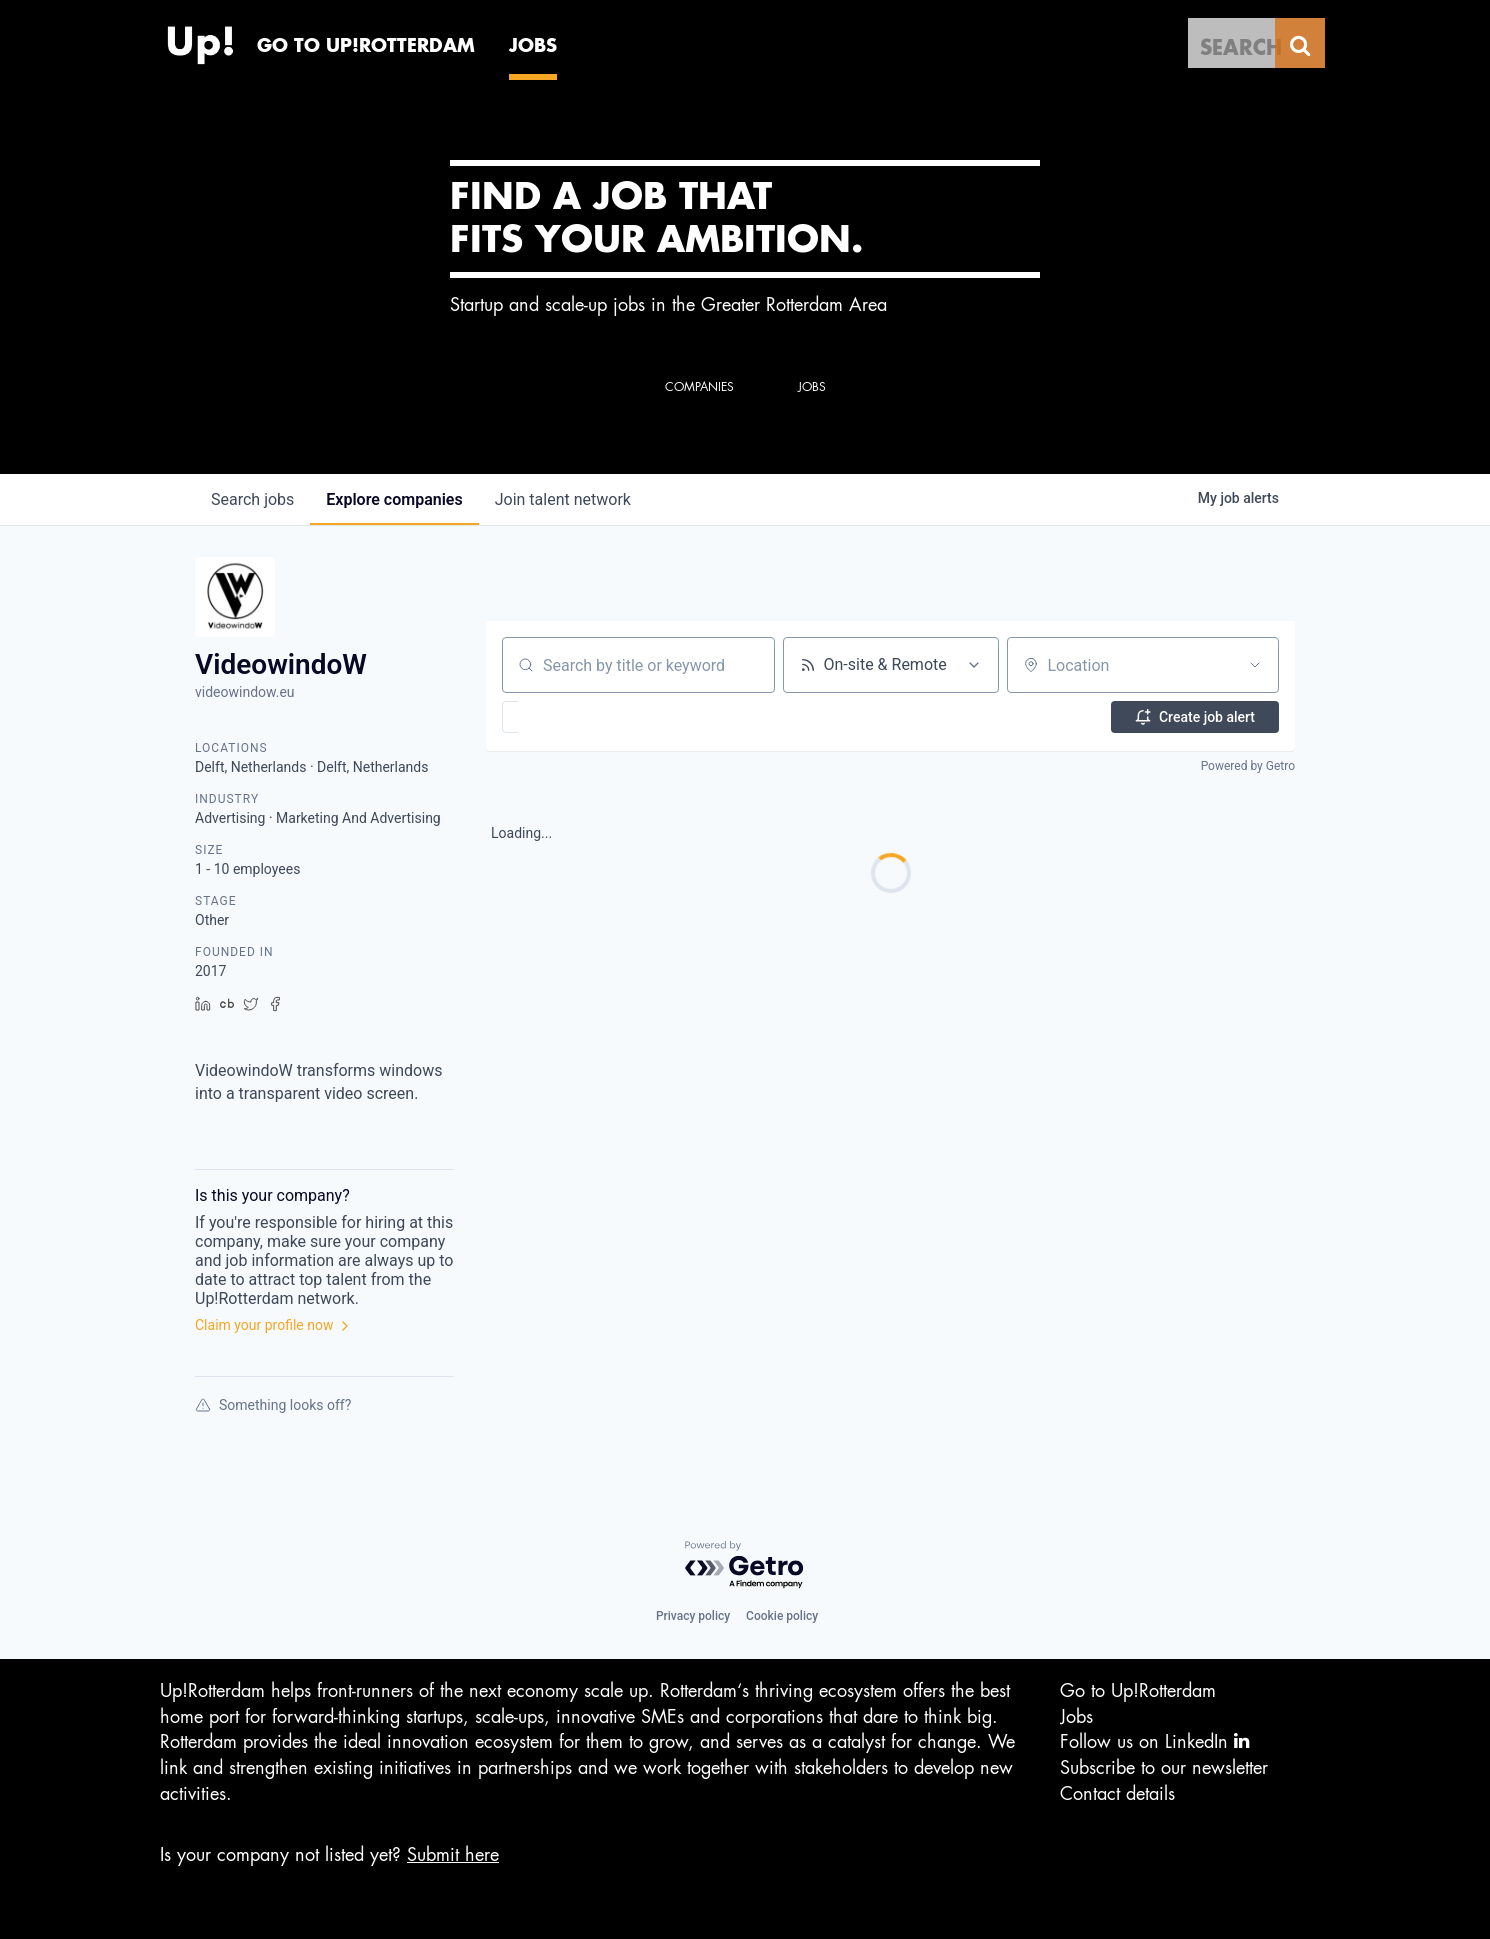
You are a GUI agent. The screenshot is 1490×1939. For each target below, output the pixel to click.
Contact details (1117, 1794)
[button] (568, 717)
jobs (252, 499)
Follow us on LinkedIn (1154, 1741)
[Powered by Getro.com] (745, 1565)
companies (394, 499)
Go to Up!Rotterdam (1138, 1691)
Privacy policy (693, 1616)
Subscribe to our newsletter (1164, 1768)
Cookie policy (782, 1616)
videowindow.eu (245, 692)
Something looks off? (273, 1405)
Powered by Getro (1248, 766)
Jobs (1076, 1717)
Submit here (453, 1855)
